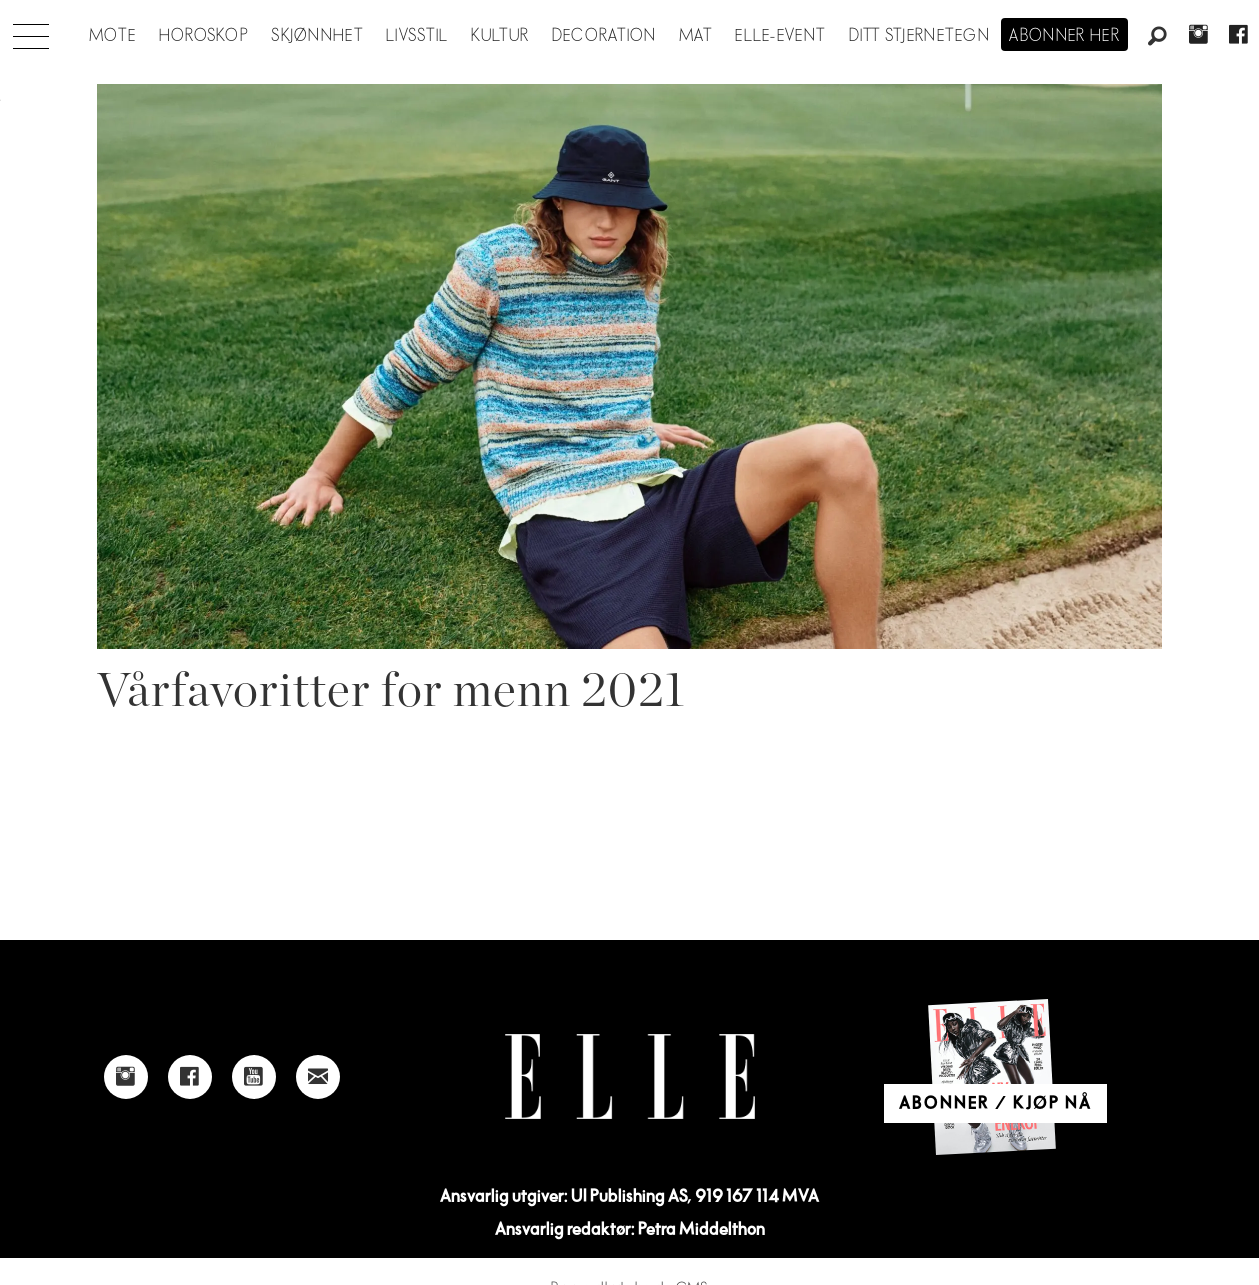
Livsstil (417, 36)
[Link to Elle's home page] (630, 1076)
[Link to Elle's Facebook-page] (190, 1077)
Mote (112, 36)
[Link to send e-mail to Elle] (318, 1077)
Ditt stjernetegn (919, 36)
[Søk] (1158, 37)
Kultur (500, 36)
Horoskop (204, 36)
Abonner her (1064, 36)
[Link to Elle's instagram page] (126, 1077)
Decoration (604, 36)
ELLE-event (780, 36)
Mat (696, 36)
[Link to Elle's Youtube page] (254, 1077)
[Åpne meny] (31, 31)
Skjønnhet (317, 36)
